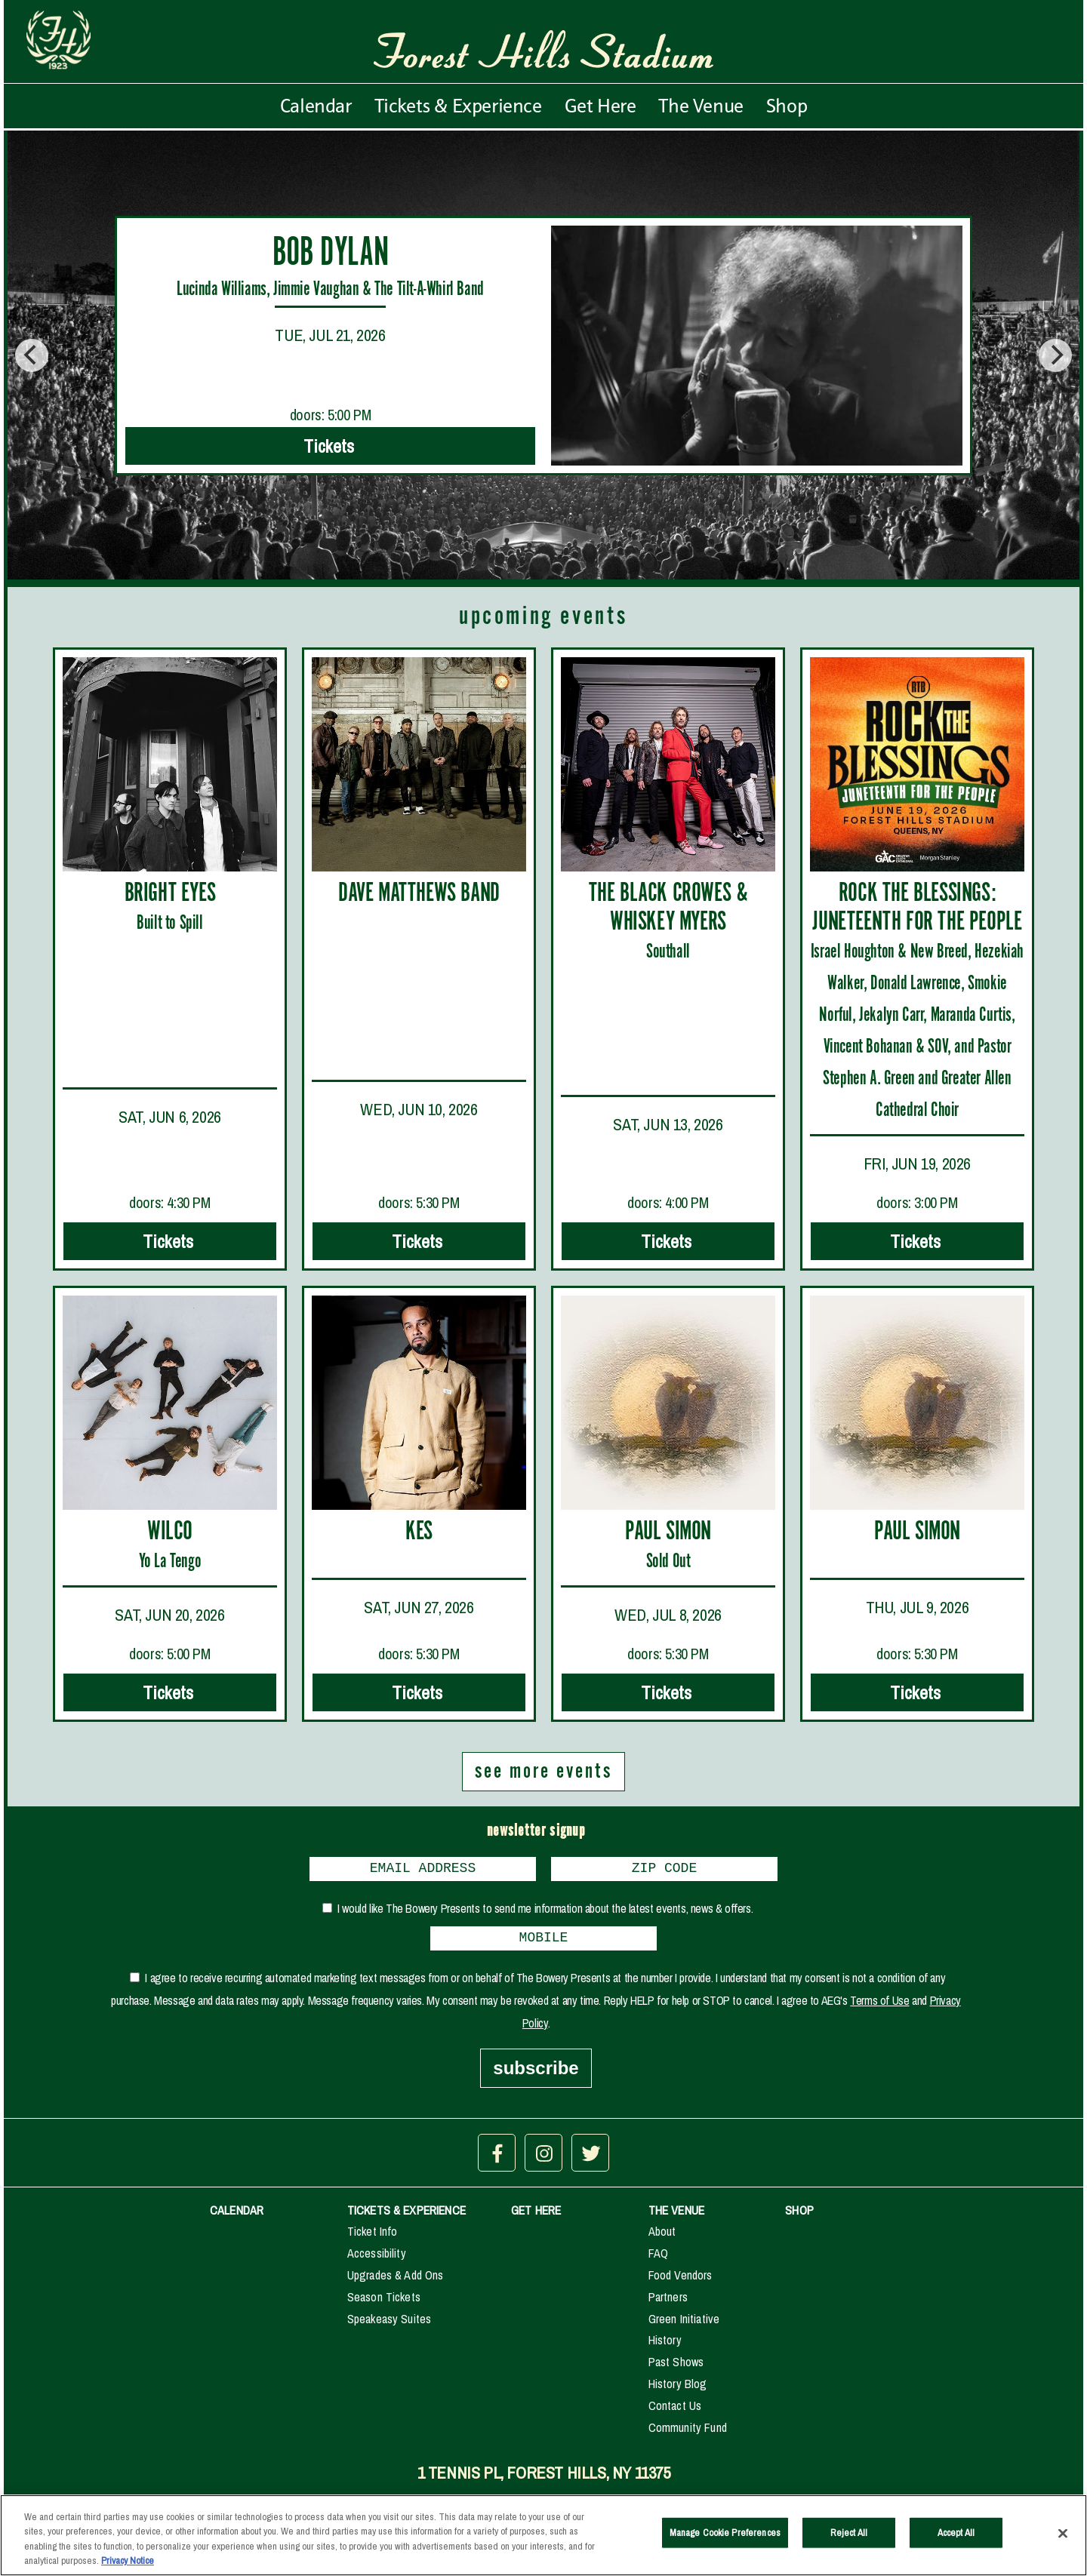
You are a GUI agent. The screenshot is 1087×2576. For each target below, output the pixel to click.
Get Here (600, 105)
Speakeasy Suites (389, 2324)
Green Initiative (684, 2324)
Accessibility (376, 2259)
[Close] (1062, 2542)
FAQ (658, 2259)
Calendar (316, 105)
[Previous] (31, 355)
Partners (668, 2303)
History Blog (677, 2389)
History (665, 2346)
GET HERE (536, 2216)
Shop (786, 105)
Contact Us (675, 2411)
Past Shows (676, 2367)
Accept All (956, 2541)
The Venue (700, 105)
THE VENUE (676, 2216)
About (662, 2237)
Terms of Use (879, 2006)
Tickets (330, 446)
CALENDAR (236, 2216)
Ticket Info (372, 2237)
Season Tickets (383, 2303)
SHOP (799, 2216)
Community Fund (687, 2433)
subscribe (535, 2074)
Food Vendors (680, 2281)
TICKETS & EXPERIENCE (406, 2216)
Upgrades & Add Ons (395, 2281)
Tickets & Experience (458, 105)
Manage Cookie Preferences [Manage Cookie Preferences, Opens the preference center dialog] (725, 2541)
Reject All (848, 2541)
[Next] (1055, 355)
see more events (543, 1771)
